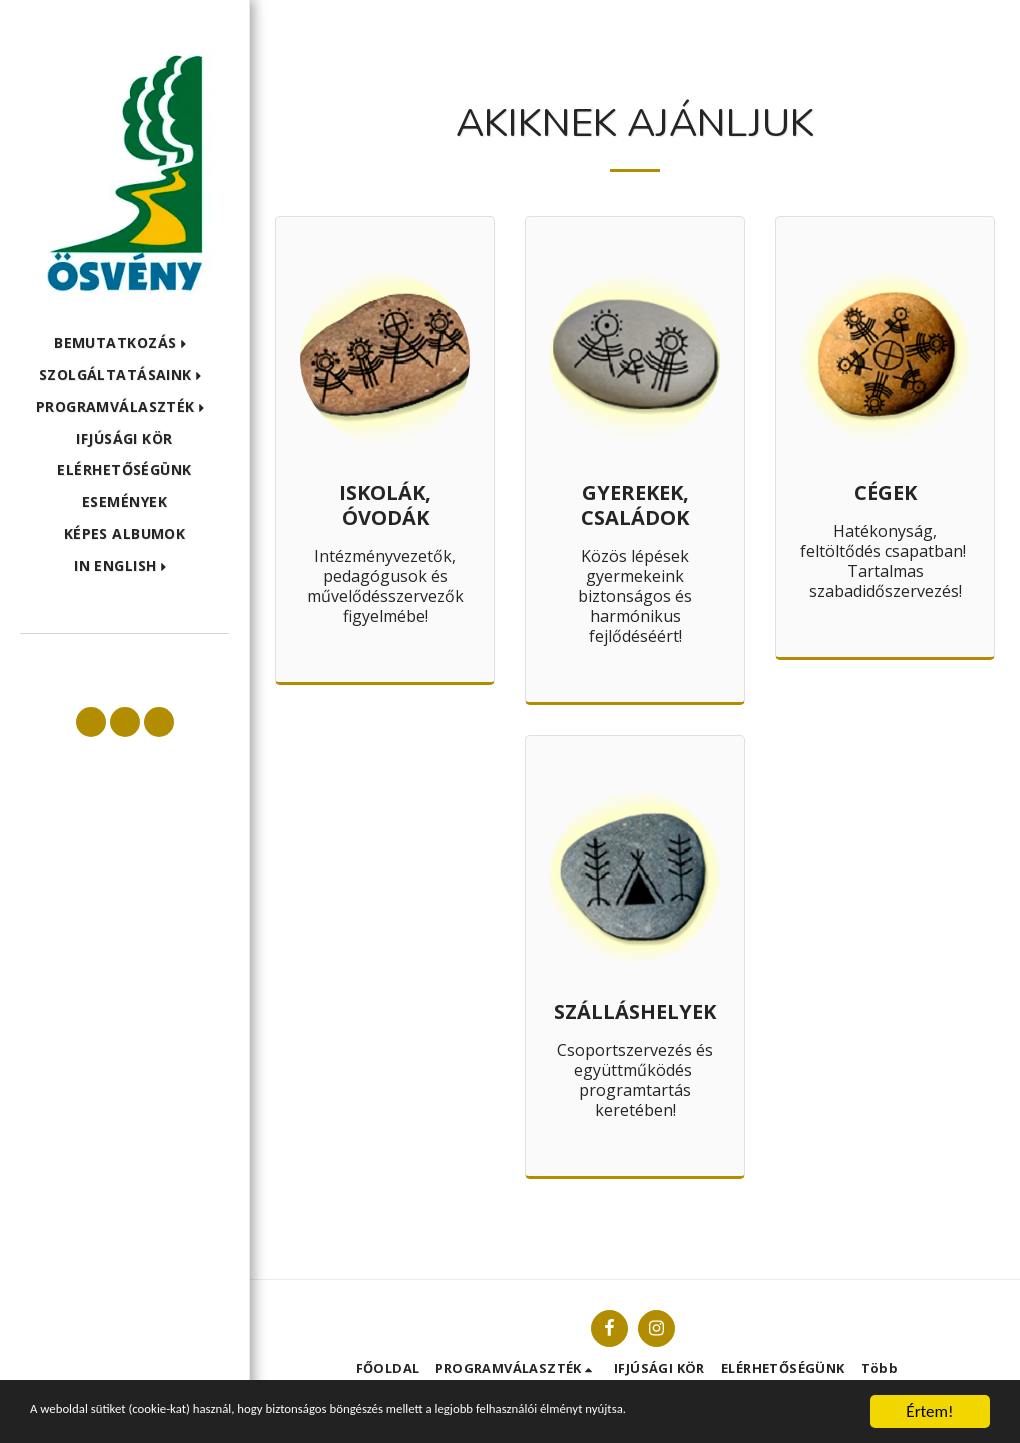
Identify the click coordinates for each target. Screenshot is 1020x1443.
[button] (124, 343)
